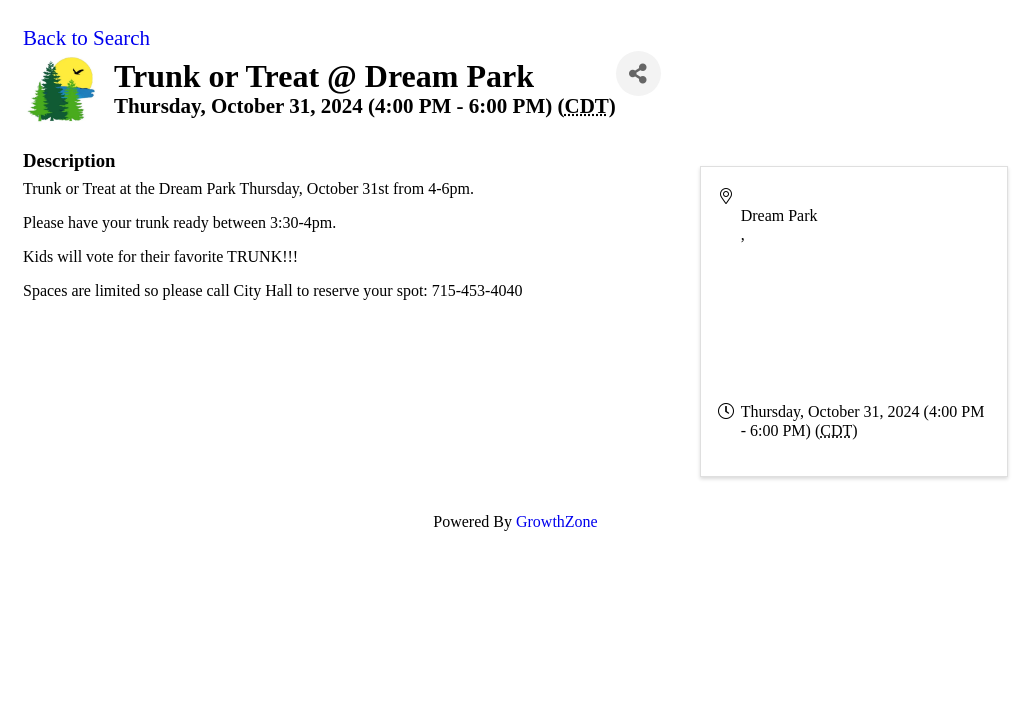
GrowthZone (557, 521)
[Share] (638, 73)
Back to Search (86, 38)
